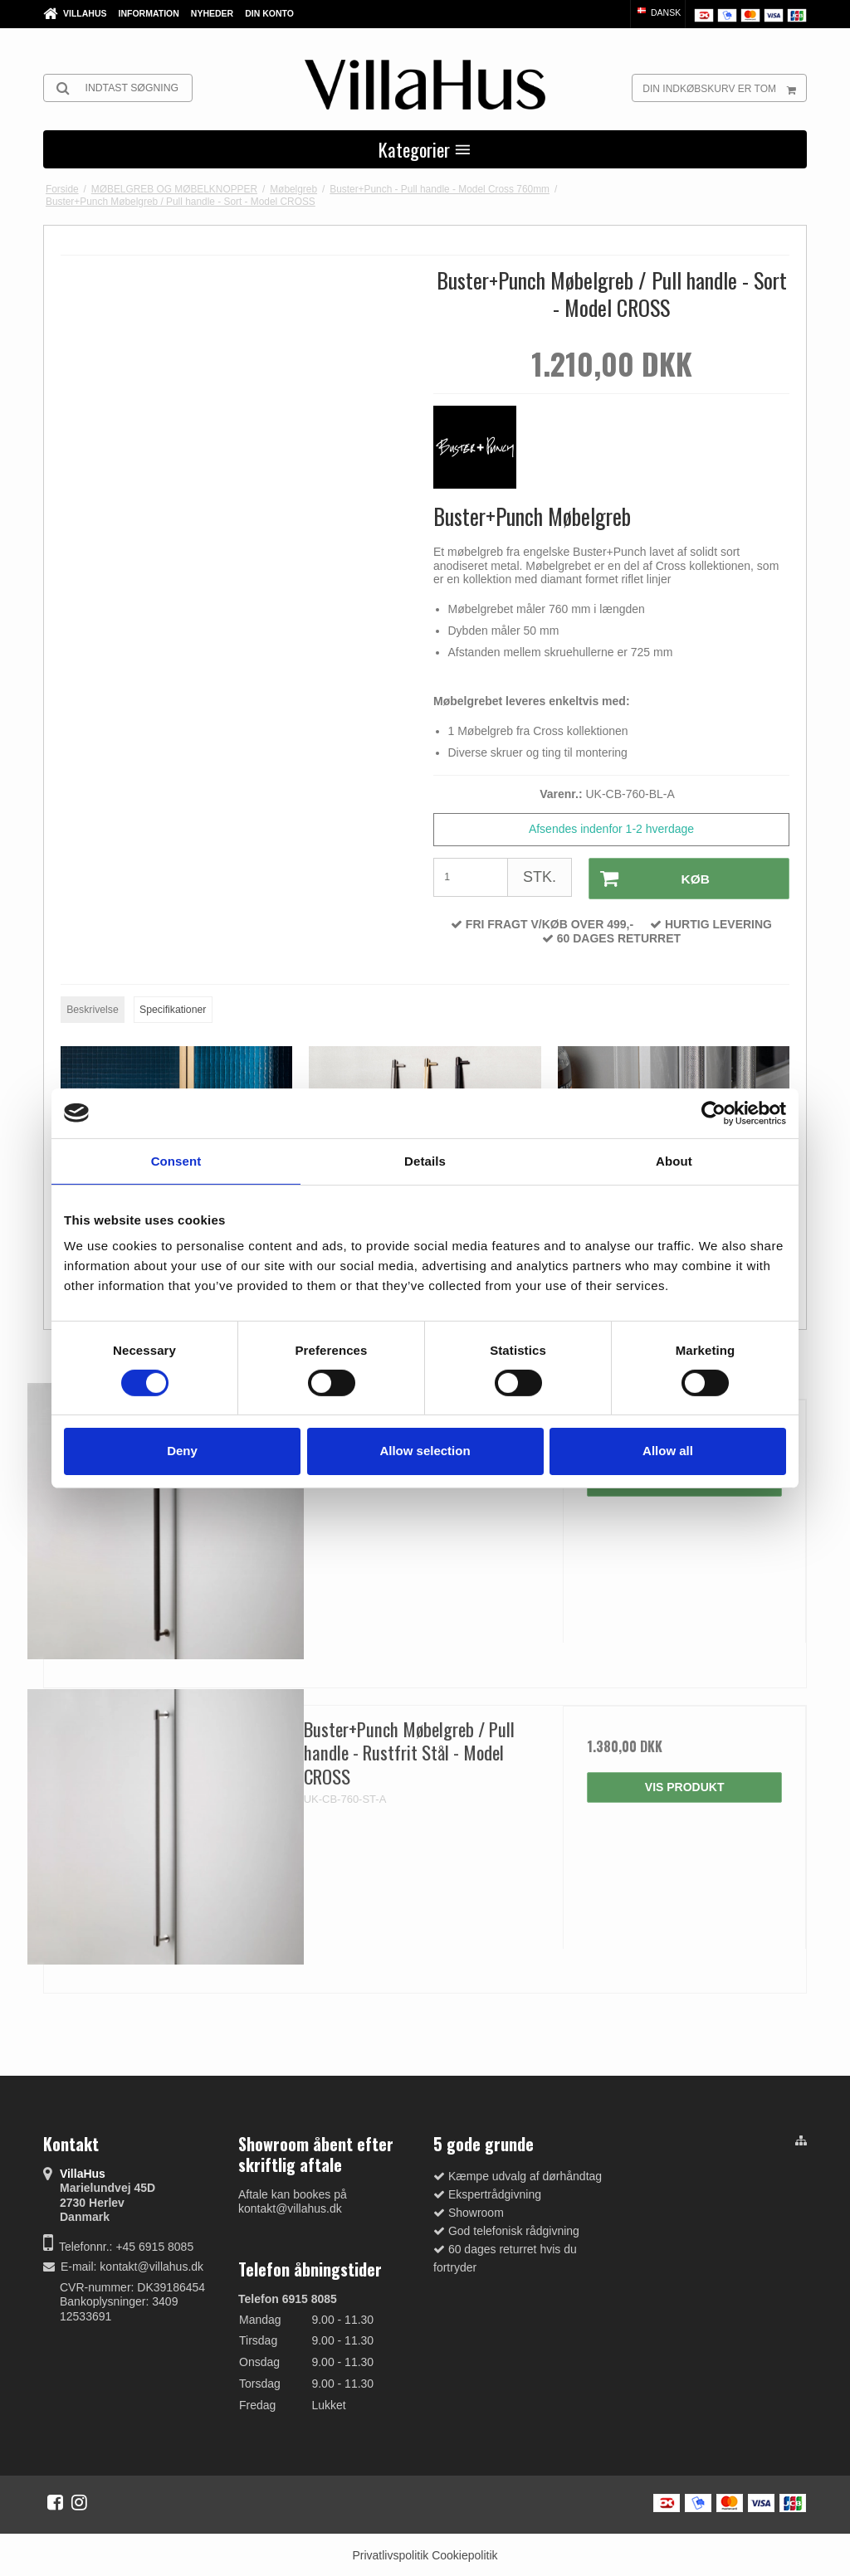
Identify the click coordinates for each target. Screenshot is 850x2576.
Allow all (667, 1451)
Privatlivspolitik (390, 2553)
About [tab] (674, 1160)
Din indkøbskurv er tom (724, 88)
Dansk (658, 12)
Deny (182, 1451)
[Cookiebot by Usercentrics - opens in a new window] (713, 1112)
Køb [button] (648, 878)
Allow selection (424, 1451)
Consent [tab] (176, 1160)
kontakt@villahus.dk (151, 2265)
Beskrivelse (92, 1009)
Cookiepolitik (464, 2553)
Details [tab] (425, 1160)
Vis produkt (685, 1785)
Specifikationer (172, 1009)
